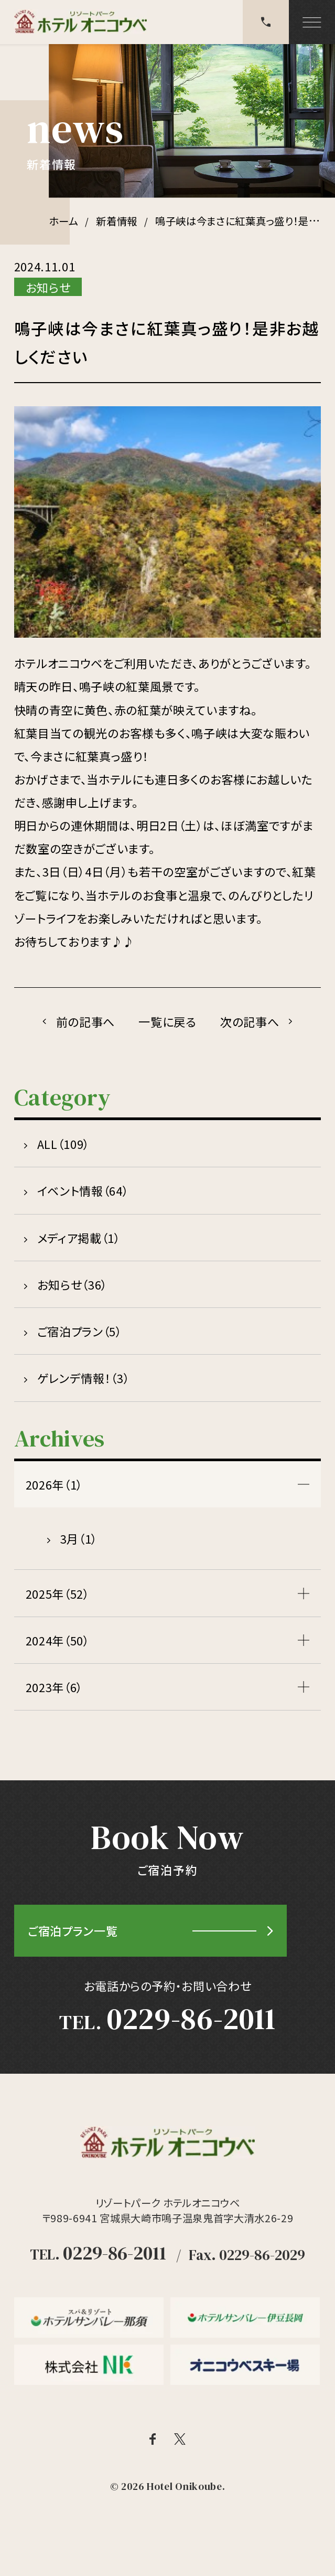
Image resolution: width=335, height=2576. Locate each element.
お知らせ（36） (72, 1284)
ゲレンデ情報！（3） (83, 1377)
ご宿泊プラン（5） (79, 1331)
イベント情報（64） (83, 1190)
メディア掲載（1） (79, 1237)
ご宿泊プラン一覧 (72, 1930)
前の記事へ (85, 1021)
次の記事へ (249, 1021)
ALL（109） (63, 1143)
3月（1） (79, 1538)
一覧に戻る (167, 1021)
